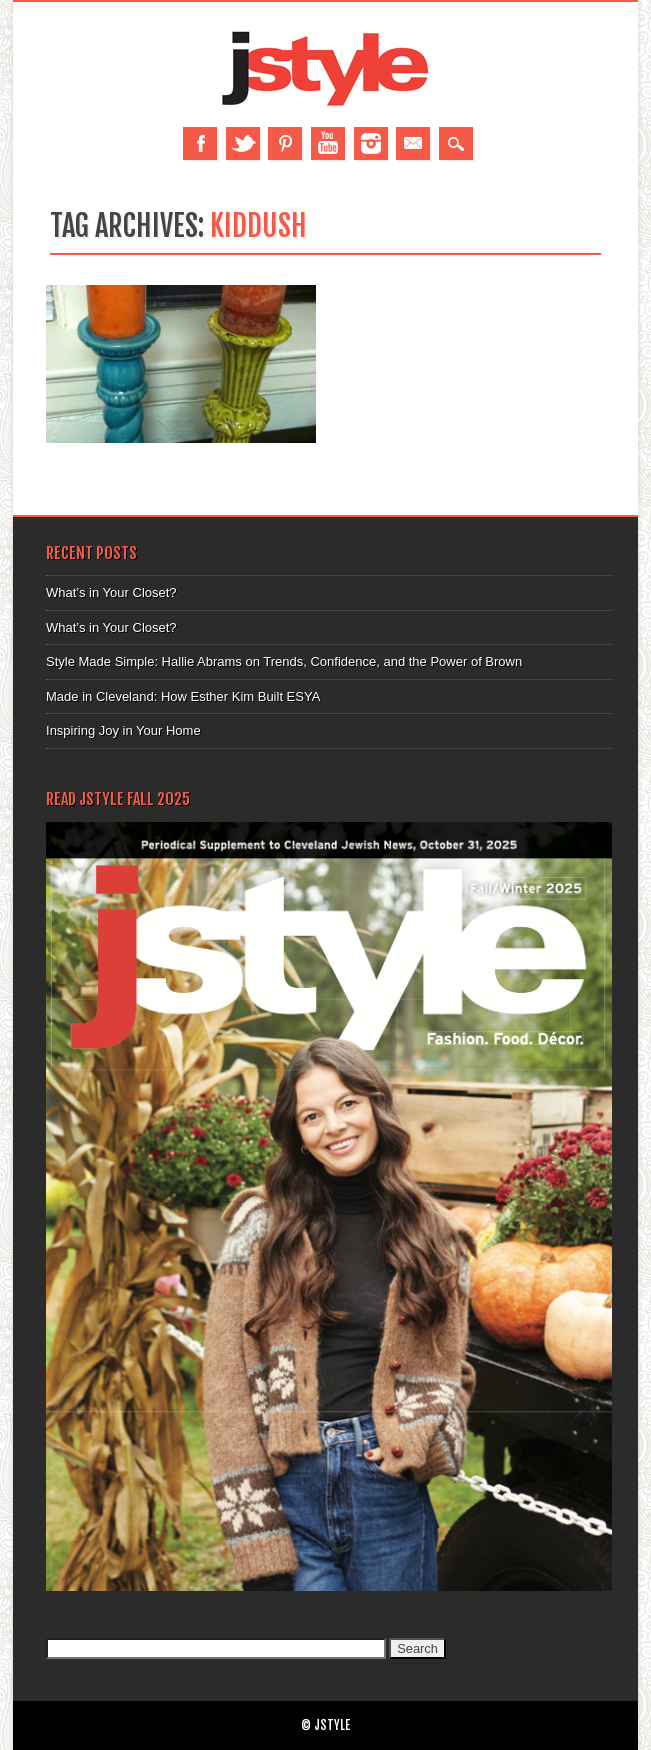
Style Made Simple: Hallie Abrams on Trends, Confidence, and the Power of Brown (284, 661)
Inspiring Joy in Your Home (123, 730)
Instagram (371, 143)
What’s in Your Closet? (111, 592)
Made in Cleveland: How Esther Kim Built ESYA (183, 696)
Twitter (243, 143)
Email (413, 143)
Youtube (328, 143)
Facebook (200, 143)
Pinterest (285, 143)
